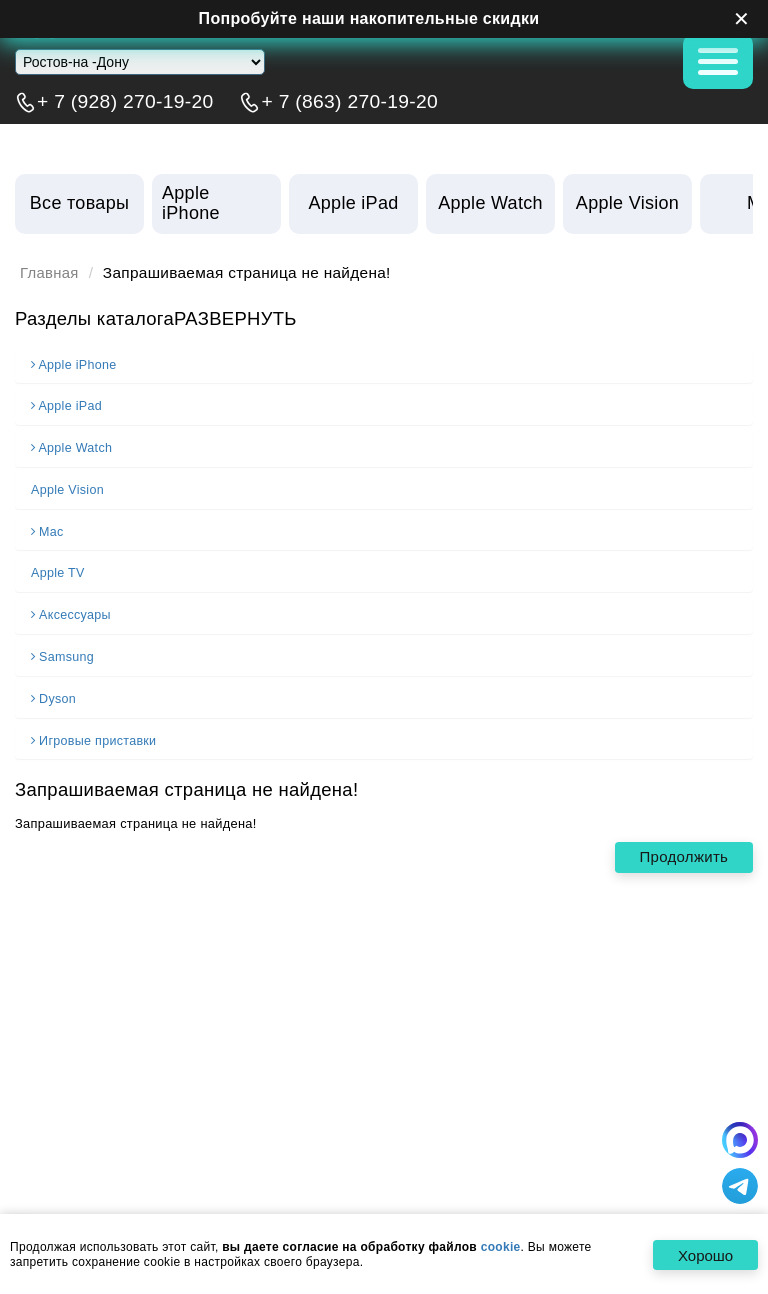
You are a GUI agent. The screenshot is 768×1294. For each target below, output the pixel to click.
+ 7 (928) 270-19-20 (125, 102)
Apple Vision (68, 487)
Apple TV (58, 570)
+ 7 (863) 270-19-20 (349, 102)
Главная (50, 273)
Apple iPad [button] (68, 405)
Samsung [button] (63, 652)
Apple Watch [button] (73, 446)
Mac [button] (48, 528)
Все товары (79, 203)
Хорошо (703, 1256)
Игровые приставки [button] (95, 734)
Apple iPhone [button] (75, 364)
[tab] (384, 364)
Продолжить (681, 849)
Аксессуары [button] (72, 611)
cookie (501, 1248)
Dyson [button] (54, 693)
